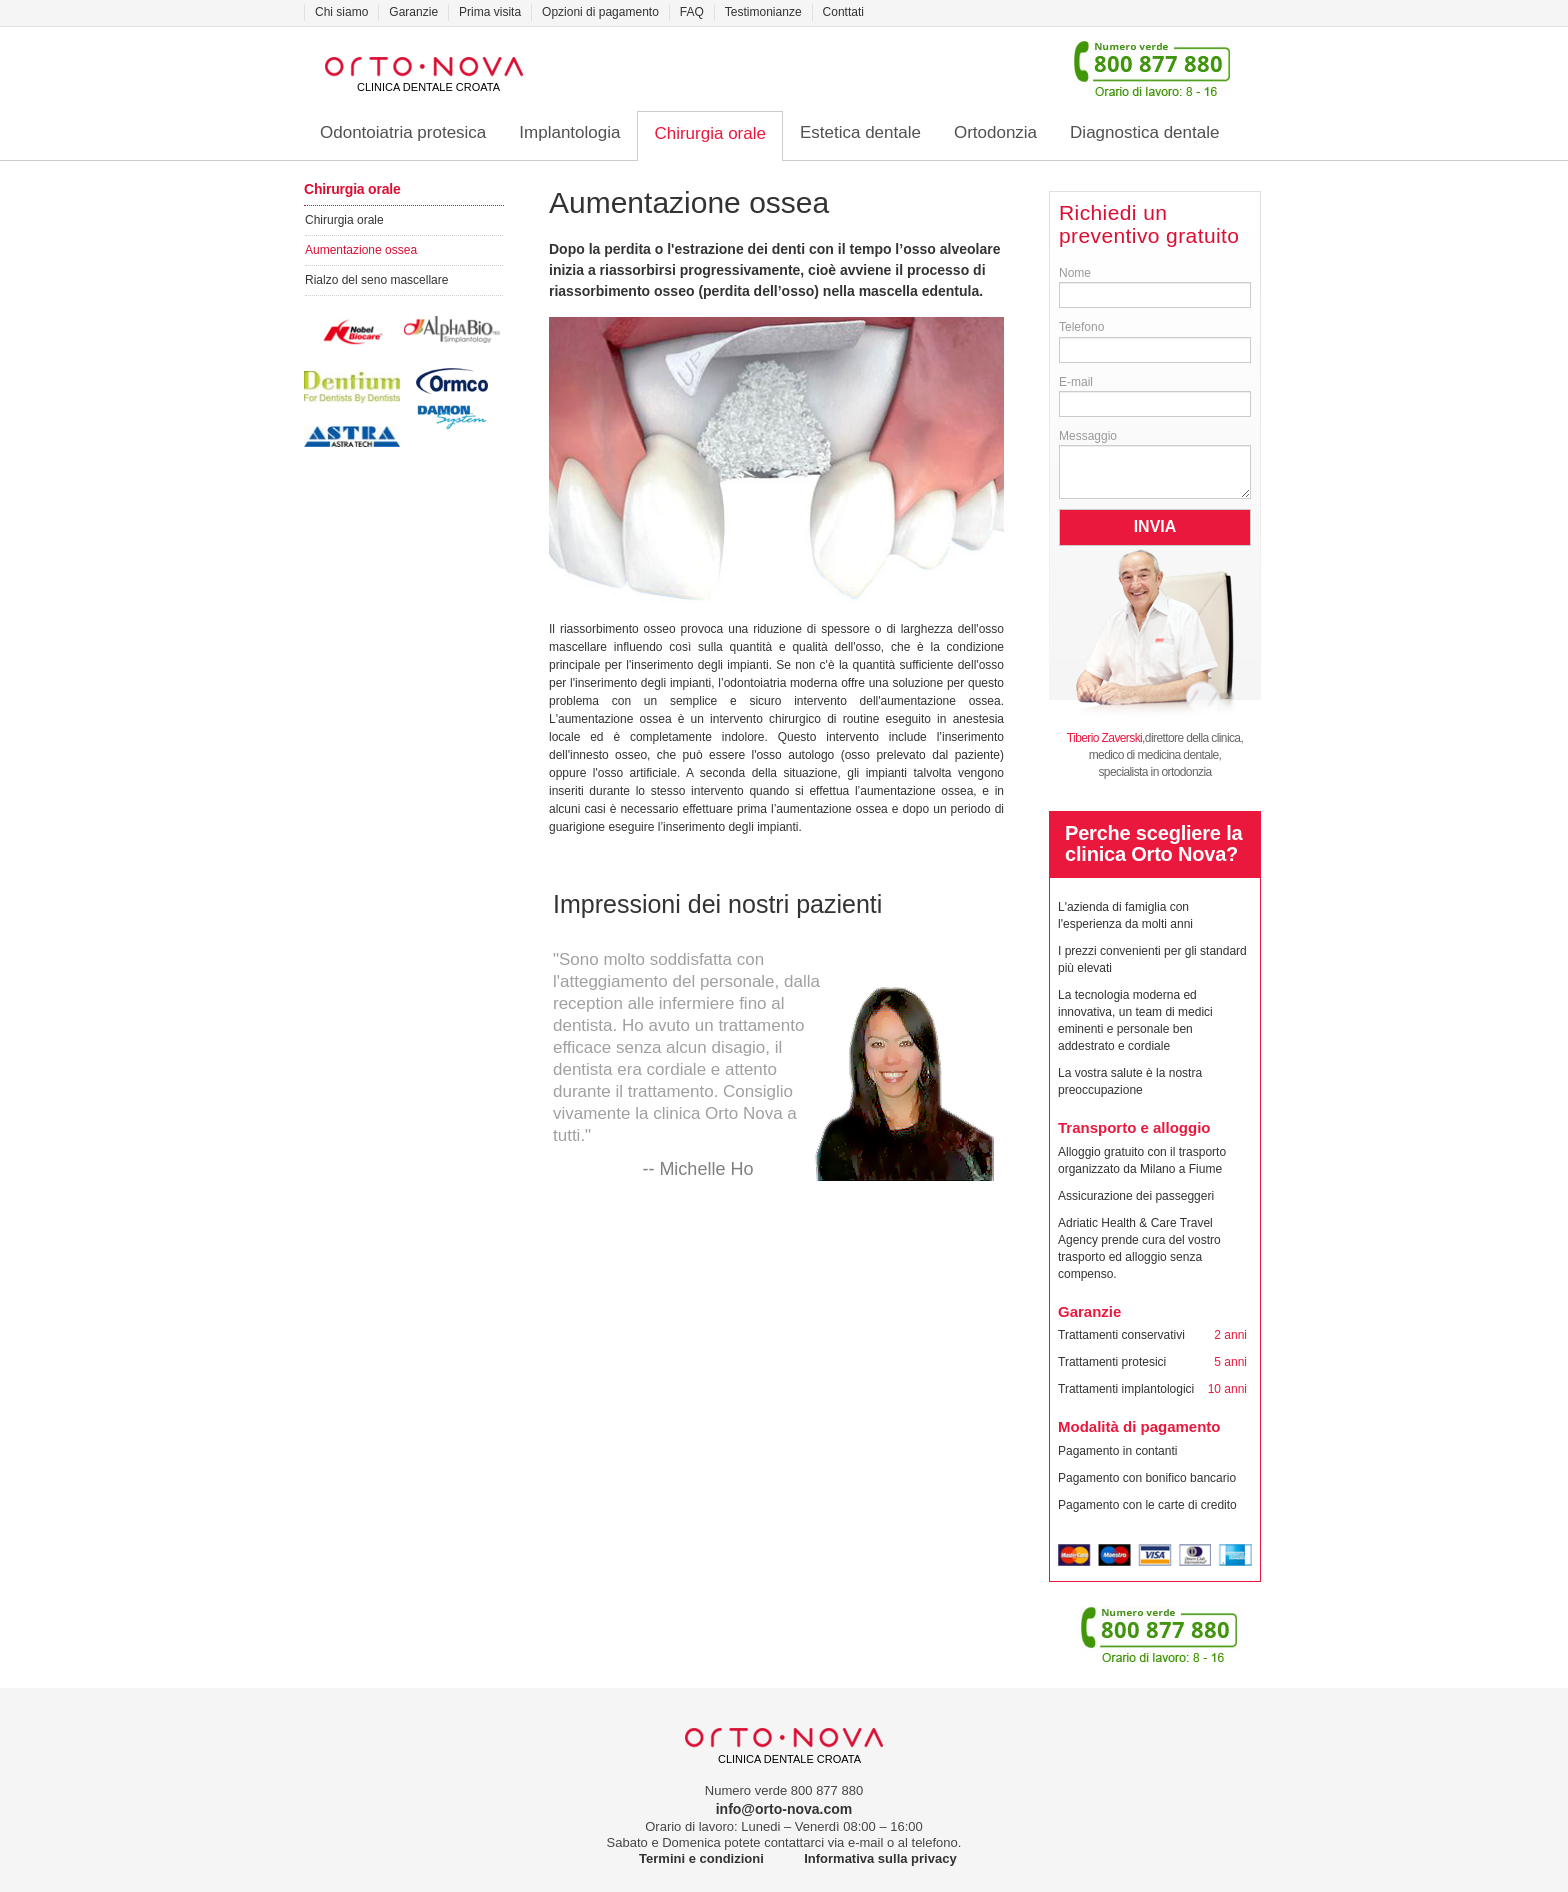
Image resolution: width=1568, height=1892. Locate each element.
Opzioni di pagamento (600, 12)
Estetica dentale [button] (860, 132)
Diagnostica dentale (1144, 132)
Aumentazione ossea (361, 250)
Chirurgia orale (344, 220)
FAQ (692, 12)
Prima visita (490, 12)
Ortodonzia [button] (995, 132)
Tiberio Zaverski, (1106, 738)
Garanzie (413, 12)
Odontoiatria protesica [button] (403, 132)
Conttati (843, 12)
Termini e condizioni (701, 1858)
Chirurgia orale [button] (710, 133)
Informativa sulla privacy (880, 1858)
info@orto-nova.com (784, 1809)
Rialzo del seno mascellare (376, 280)
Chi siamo (341, 12)
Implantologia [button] (569, 132)
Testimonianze (763, 12)
